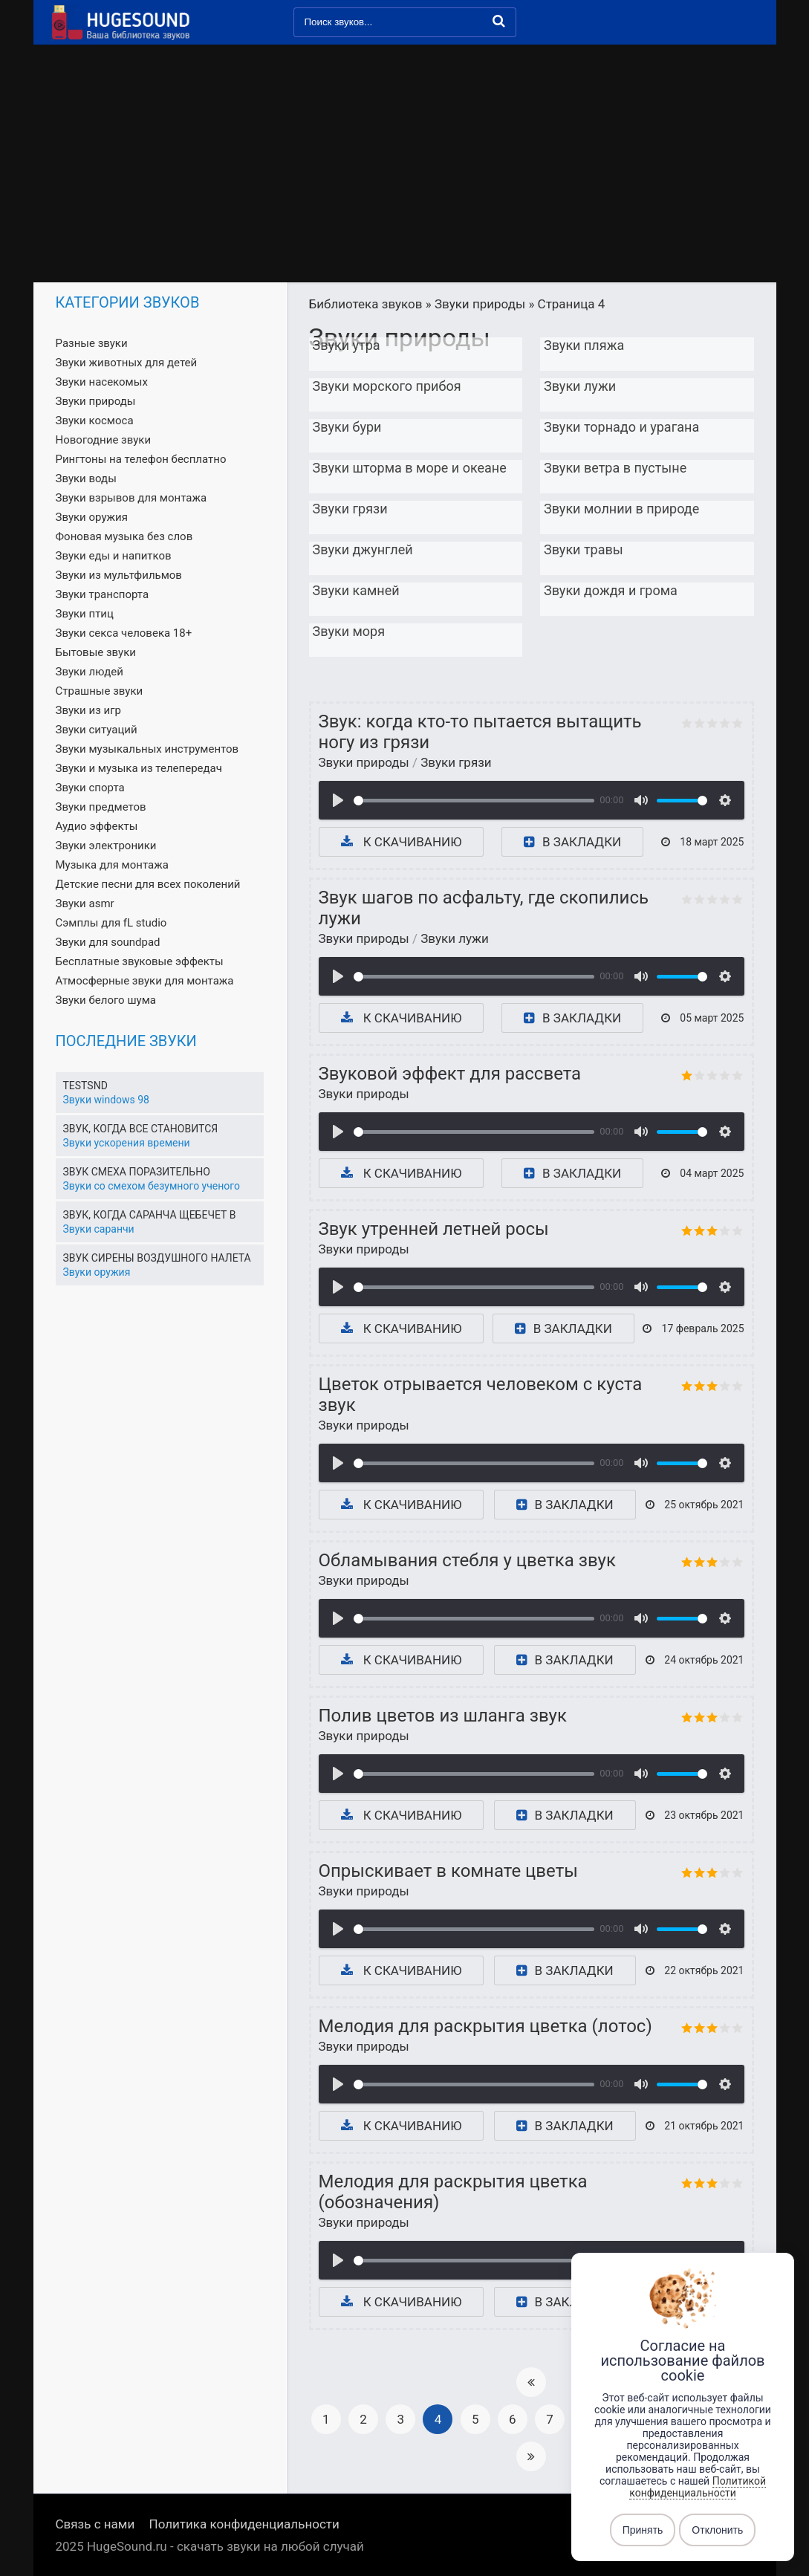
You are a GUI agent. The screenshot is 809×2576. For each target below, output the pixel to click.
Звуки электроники (106, 845)
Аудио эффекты (97, 826)
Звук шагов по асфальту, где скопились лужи (484, 908)
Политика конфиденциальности (244, 2524)
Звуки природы (364, 762)
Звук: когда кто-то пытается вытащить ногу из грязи (480, 732)
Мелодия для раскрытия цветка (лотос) (485, 2026)
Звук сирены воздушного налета (157, 1258)
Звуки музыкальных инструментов (147, 749)
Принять (643, 2530)
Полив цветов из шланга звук (443, 1715)
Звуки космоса (95, 420)
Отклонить (717, 2530)
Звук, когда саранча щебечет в (149, 1215)
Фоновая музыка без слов (124, 536)
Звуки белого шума (106, 1000)
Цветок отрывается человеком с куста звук (481, 1394)
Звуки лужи (454, 938)
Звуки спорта (90, 787)
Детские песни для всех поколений (148, 884)
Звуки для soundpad (108, 942)
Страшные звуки (99, 691)
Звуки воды (86, 478)
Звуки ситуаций (96, 729)
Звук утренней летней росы (434, 1229)
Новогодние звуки (104, 440)
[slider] (474, 801)
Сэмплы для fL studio (111, 922)
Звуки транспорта (102, 594)
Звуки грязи (455, 762)
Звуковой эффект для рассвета (450, 1073)
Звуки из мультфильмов (119, 575)
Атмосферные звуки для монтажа (145, 980)
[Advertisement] (404, 171)
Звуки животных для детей (127, 362)
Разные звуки (92, 343)
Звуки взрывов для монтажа (131, 498)
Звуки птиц (85, 613)
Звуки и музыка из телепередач (139, 768)
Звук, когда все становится (140, 1129)
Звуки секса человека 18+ (124, 633)
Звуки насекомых (102, 382)
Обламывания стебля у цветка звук (467, 1560)
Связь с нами (95, 2524)
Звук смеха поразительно (136, 1172)
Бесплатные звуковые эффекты (140, 961)
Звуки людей (89, 671)
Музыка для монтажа (112, 865)
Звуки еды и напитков (114, 555)
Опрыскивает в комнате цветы (448, 1870)
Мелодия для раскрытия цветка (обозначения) (453, 2192)
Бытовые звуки (96, 652)
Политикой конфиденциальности (697, 2487)
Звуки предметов (101, 807)
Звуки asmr (85, 903)
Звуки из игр (88, 710)
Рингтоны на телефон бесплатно (141, 459)
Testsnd (85, 1085)
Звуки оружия (92, 517)
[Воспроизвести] (338, 800)
